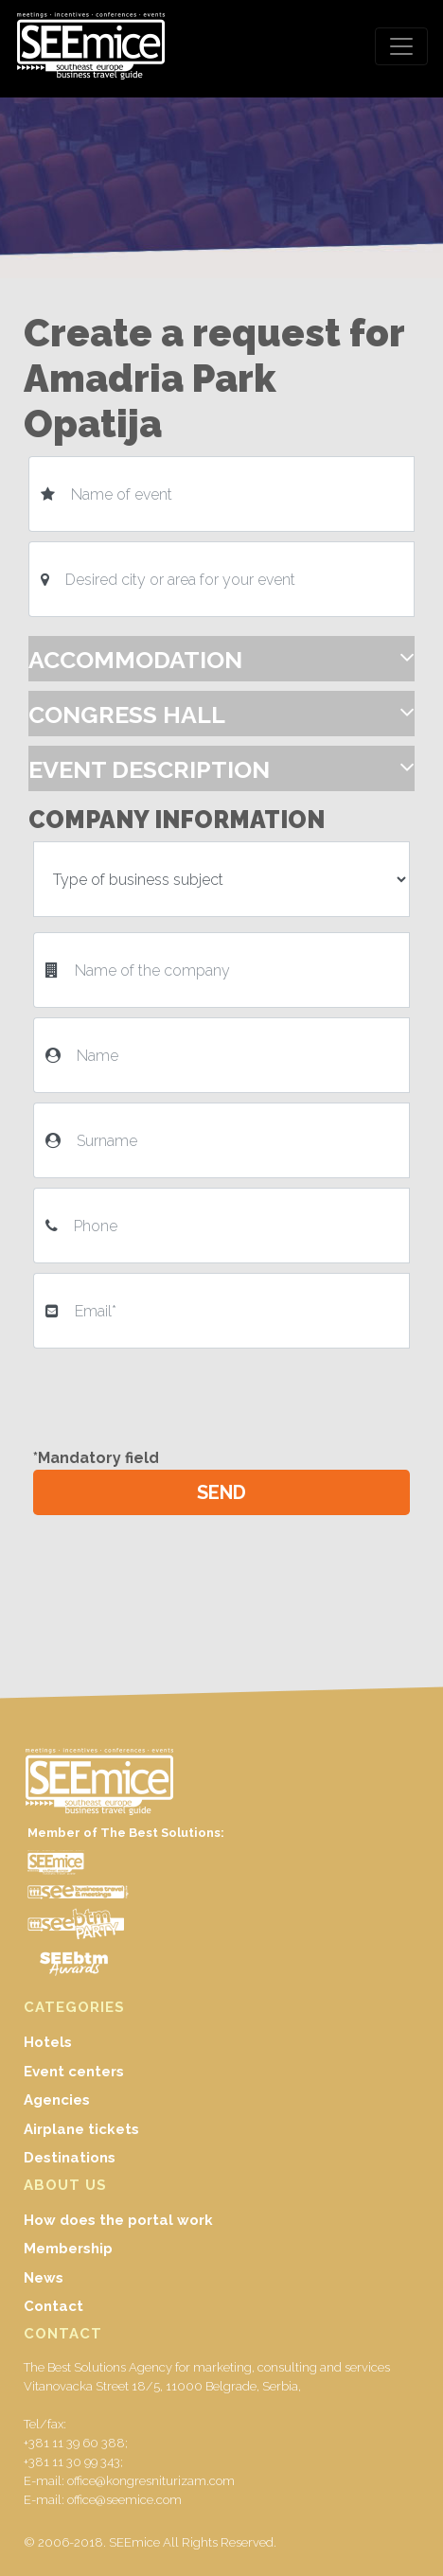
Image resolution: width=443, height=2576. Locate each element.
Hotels (48, 2042)
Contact (53, 2306)
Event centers (74, 2071)
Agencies (57, 2099)
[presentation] (182, 1395)
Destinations (69, 2157)
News (43, 2277)
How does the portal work (118, 2220)
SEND (221, 1492)
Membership (68, 2248)
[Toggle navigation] (401, 46)
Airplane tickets (81, 2129)
